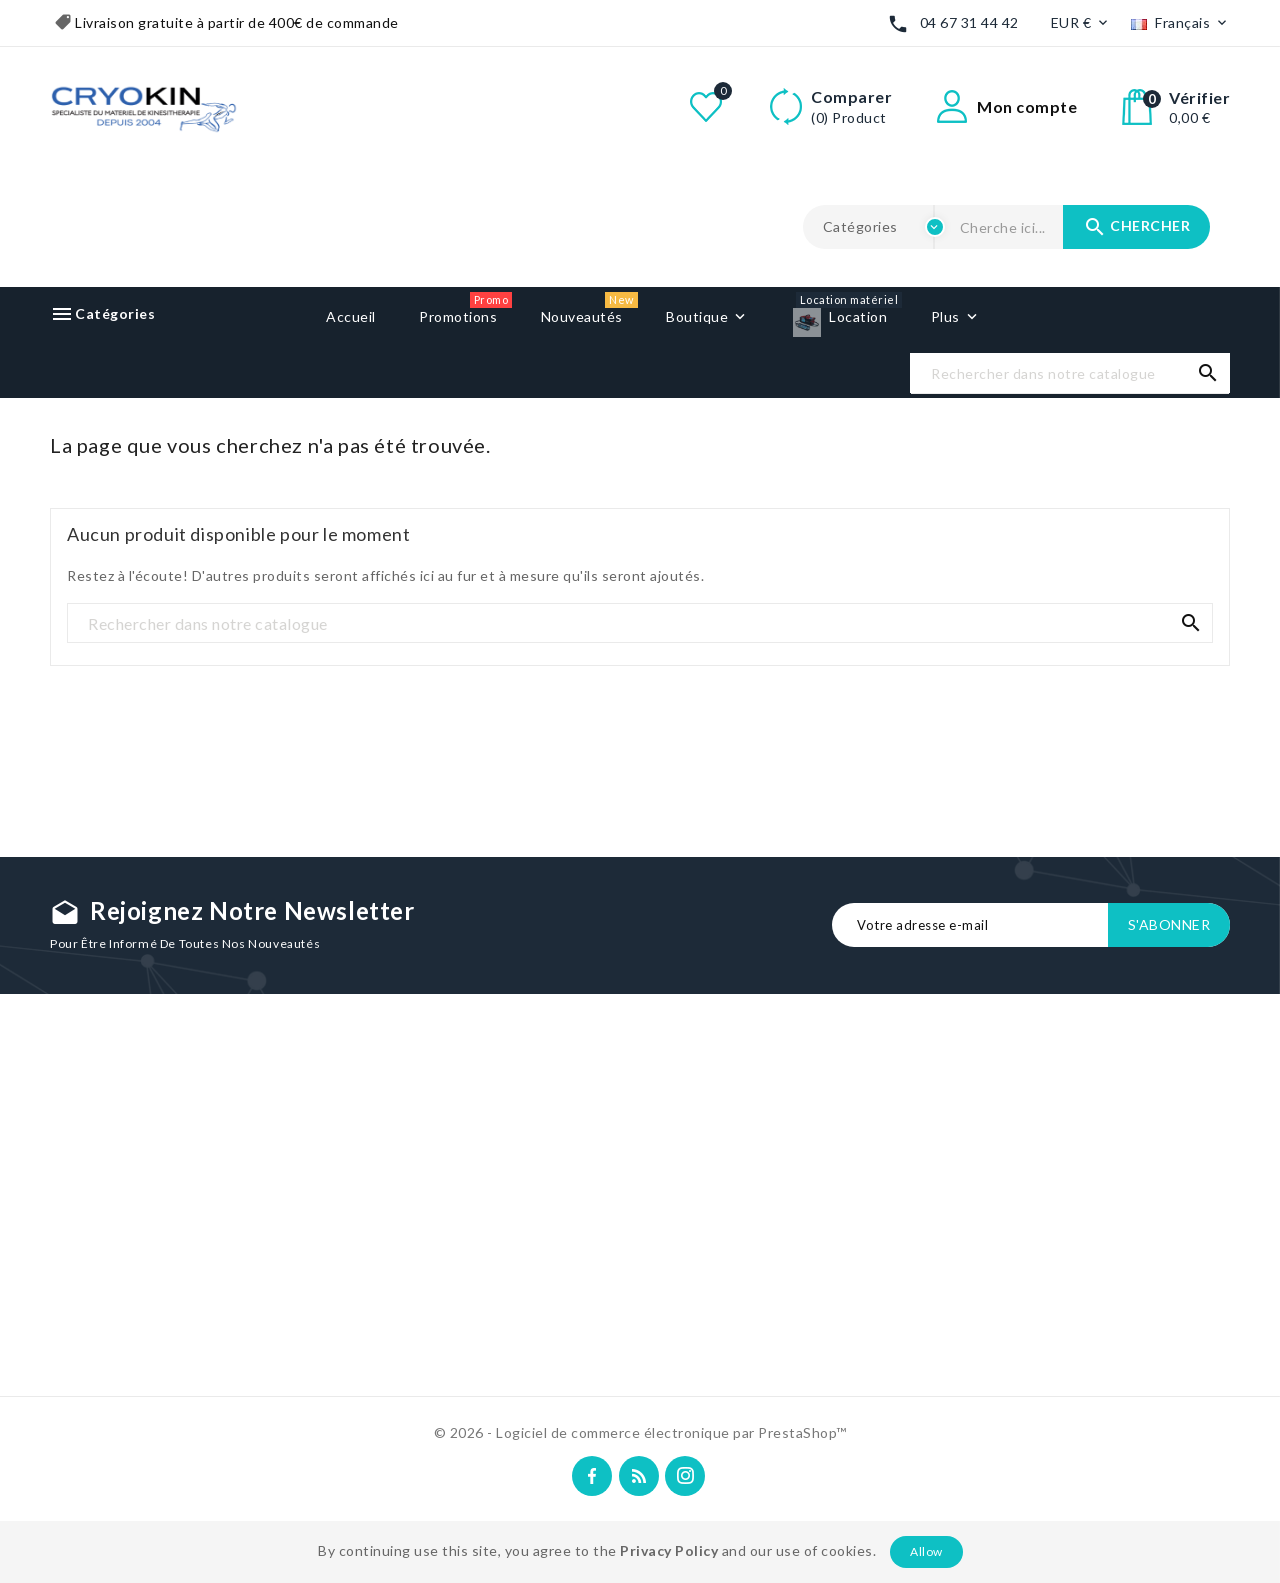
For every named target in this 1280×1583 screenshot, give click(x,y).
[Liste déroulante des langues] (1180, 23)
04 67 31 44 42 (969, 22)
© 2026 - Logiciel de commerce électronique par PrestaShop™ (640, 1432)
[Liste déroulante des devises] (1081, 23)
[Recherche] (1070, 374)
